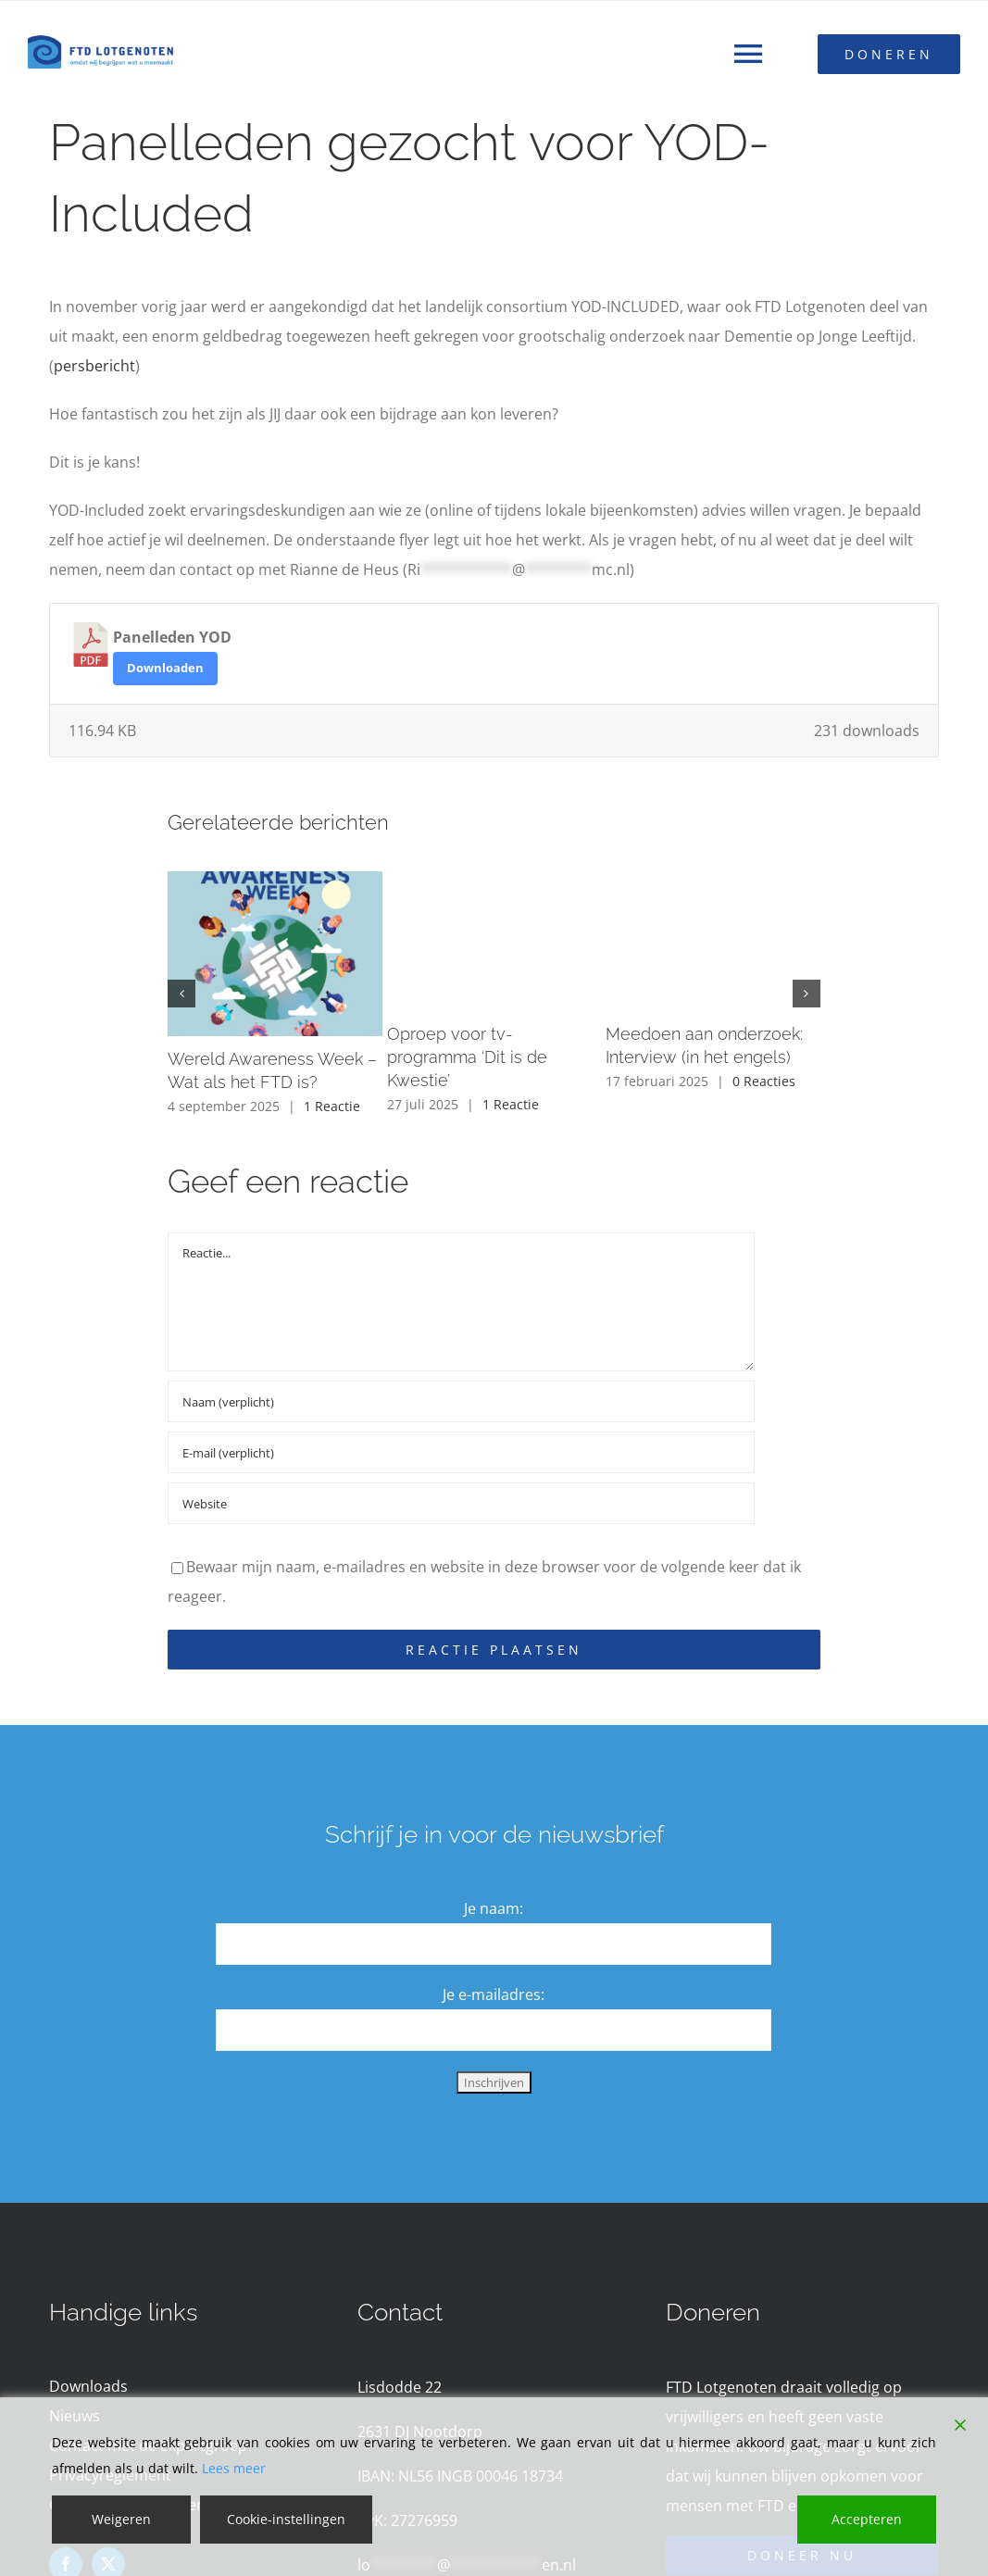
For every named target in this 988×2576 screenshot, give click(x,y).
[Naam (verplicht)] (461, 1401)
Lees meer (234, 2468)
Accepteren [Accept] (867, 2519)
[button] (181, 993)
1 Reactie (332, 1106)
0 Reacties (763, 1081)
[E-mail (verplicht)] (461, 1452)
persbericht (94, 366)
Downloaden (165, 667)
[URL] (461, 1503)
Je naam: (493, 1908)
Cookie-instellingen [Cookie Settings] (286, 2519)
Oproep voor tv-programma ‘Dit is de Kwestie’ (467, 1057)
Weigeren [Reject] (121, 2519)
